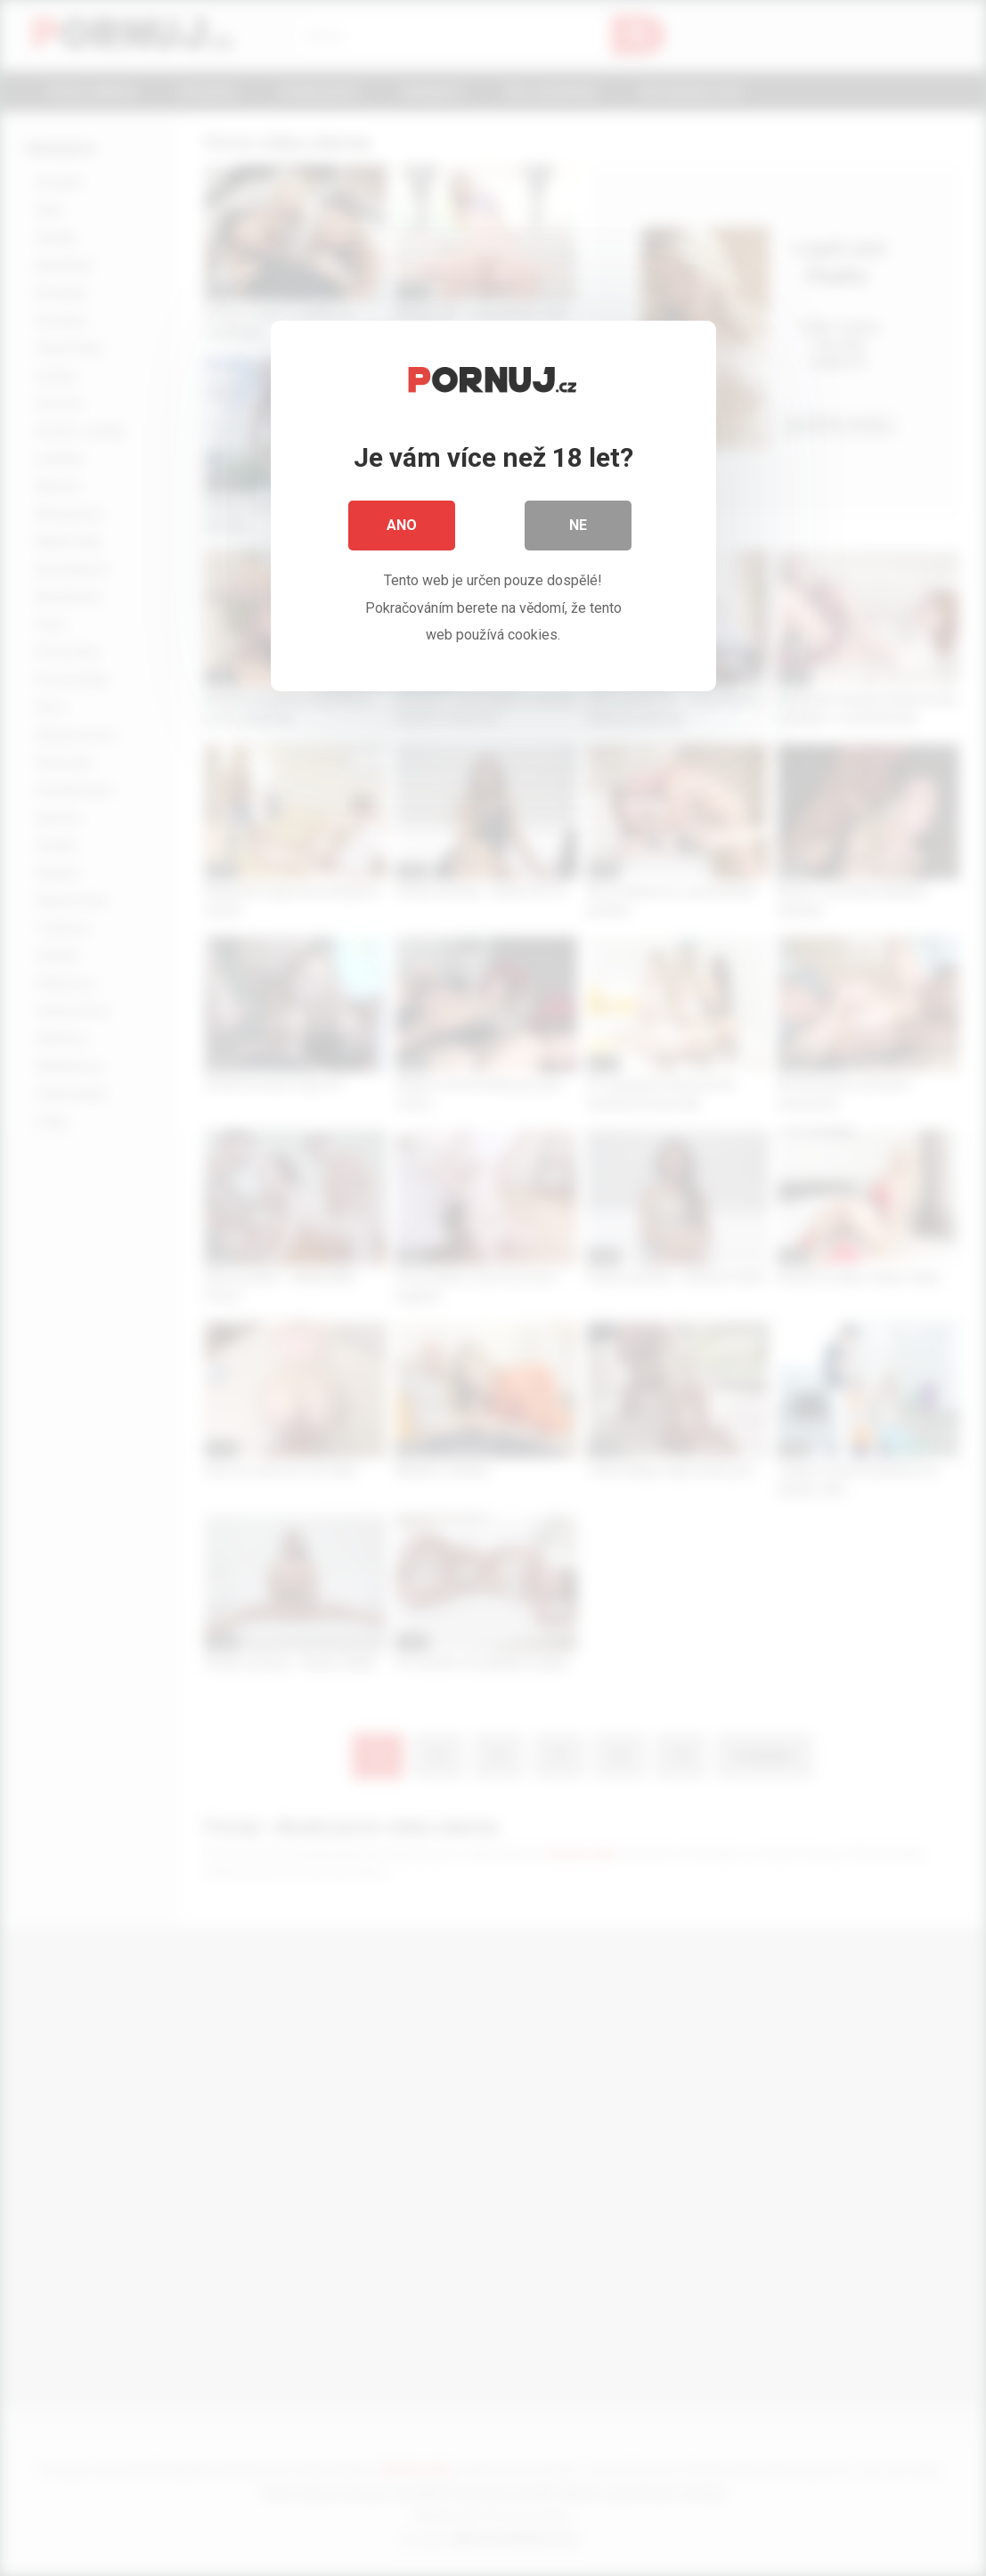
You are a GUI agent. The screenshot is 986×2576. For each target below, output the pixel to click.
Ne (578, 525)
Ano (402, 525)
